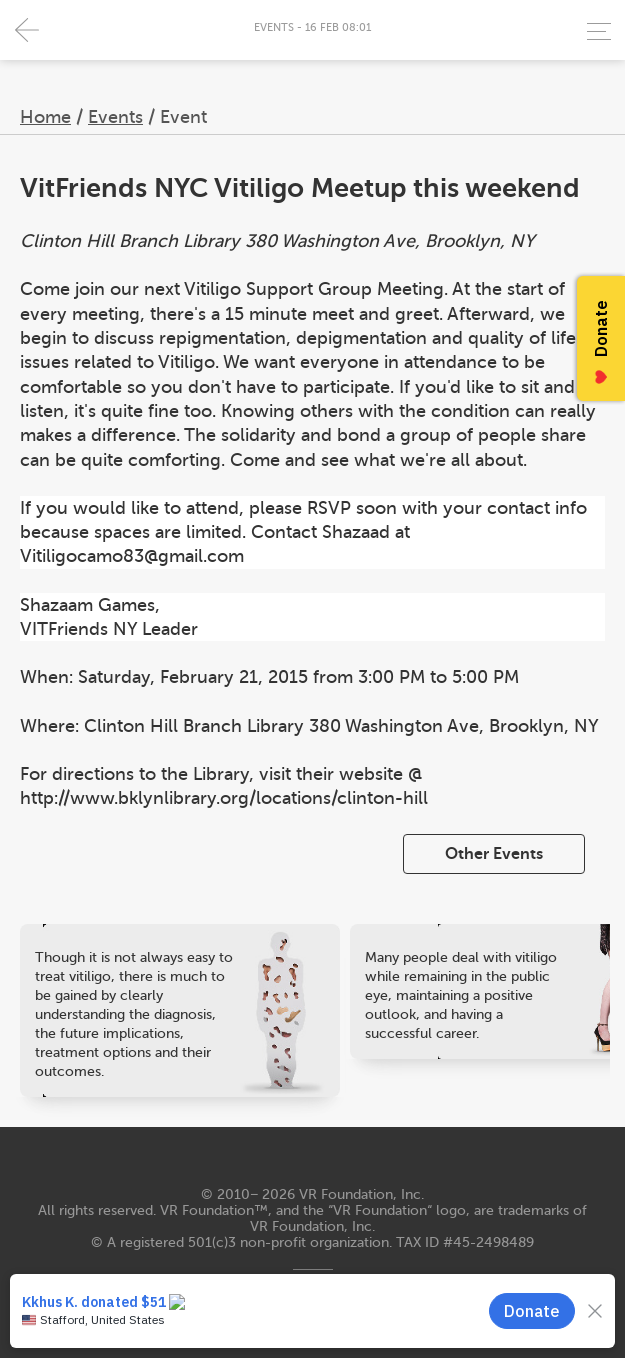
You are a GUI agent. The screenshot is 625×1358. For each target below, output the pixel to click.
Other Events (494, 854)
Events (115, 117)
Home (45, 117)
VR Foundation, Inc (360, 1194)
